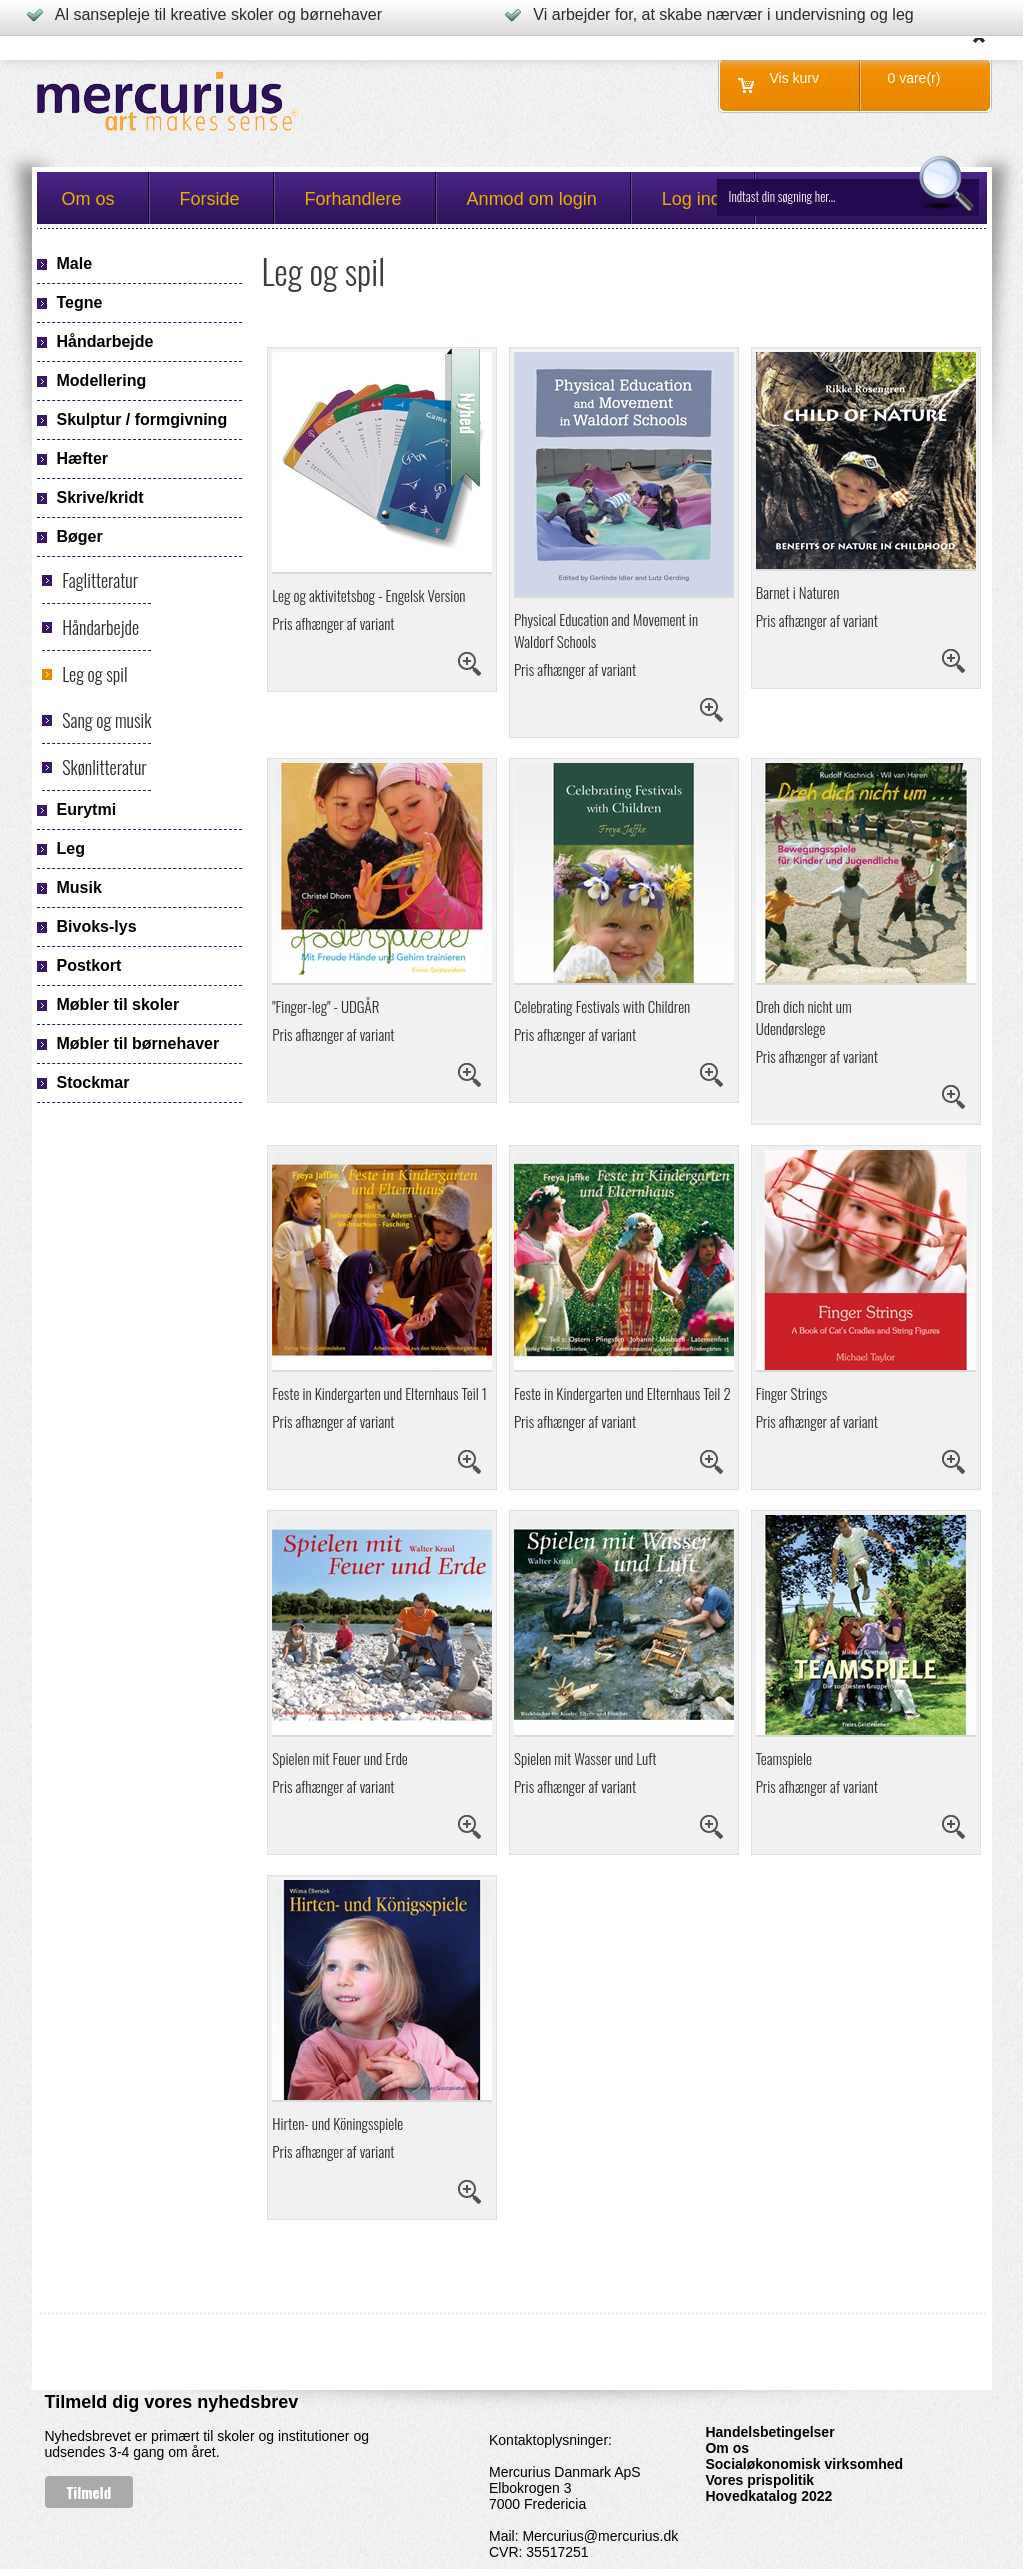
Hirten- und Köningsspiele (337, 2123)
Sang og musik (106, 720)
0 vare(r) (914, 78)
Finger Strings (792, 1393)
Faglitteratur (100, 580)
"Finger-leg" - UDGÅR (325, 1006)
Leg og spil (94, 674)
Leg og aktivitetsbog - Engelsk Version (368, 595)
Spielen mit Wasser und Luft (585, 1758)
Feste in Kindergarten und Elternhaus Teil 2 (622, 1393)
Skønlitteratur (104, 767)
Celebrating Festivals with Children (602, 1006)
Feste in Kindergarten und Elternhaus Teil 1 (379, 1393)
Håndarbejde (100, 627)
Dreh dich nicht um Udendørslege (804, 1017)
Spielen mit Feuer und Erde (339, 1758)
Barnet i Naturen (798, 592)
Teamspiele (784, 1758)
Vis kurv (795, 78)
